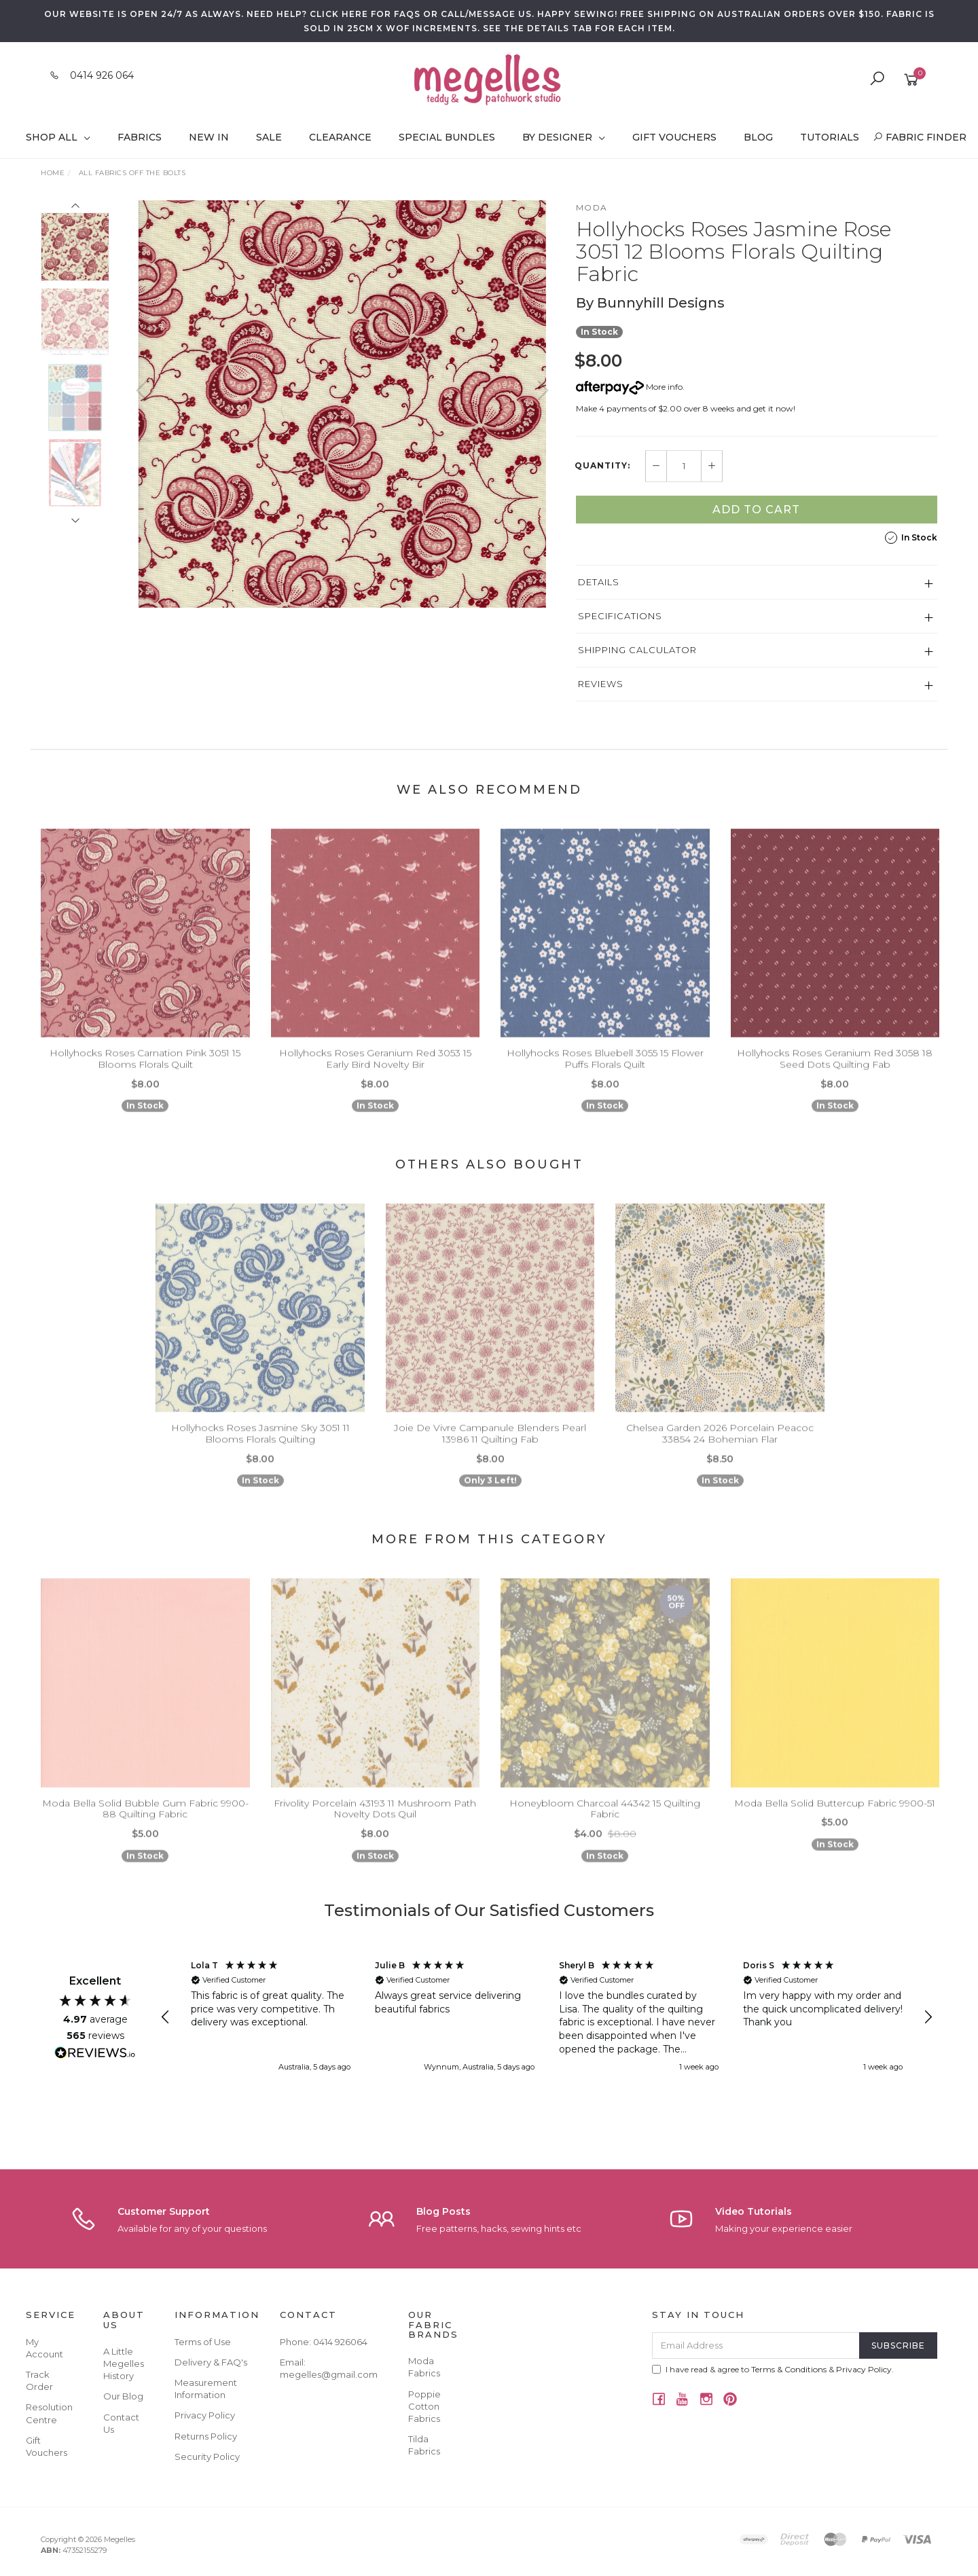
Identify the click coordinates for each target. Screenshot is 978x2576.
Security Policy (207, 2456)
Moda (592, 207)
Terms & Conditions (789, 2369)
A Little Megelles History (123, 2363)
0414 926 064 (102, 75)
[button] (165, 2017)
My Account (44, 2347)
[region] (546, 2017)
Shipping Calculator (637, 649)
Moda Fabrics (424, 2366)
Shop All (58, 137)
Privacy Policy (205, 2415)
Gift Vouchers (674, 137)
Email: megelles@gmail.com (329, 2368)
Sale (269, 137)
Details (598, 581)
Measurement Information (206, 2388)
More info (629, 387)
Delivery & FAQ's (211, 2362)
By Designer (563, 137)
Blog (758, 137)
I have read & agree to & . (773, 2369)
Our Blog (123, 2396)
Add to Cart (756, 509)
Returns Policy (206, 2436)
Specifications (620, 615)
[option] (342, 404)
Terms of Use (203, 2341)
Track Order (39, 2380)
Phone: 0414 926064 (323, 2341)
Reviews (600, 683)
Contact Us (121, 2423)
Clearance (340, 137)
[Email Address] (756, 2345)
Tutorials (829, 137)
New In (209, 137)
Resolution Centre (49, 2413)
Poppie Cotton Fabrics (424, 2406)
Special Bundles (447, 137)
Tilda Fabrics (424, 2445)
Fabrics (139, 137)
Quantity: (602, 466)
